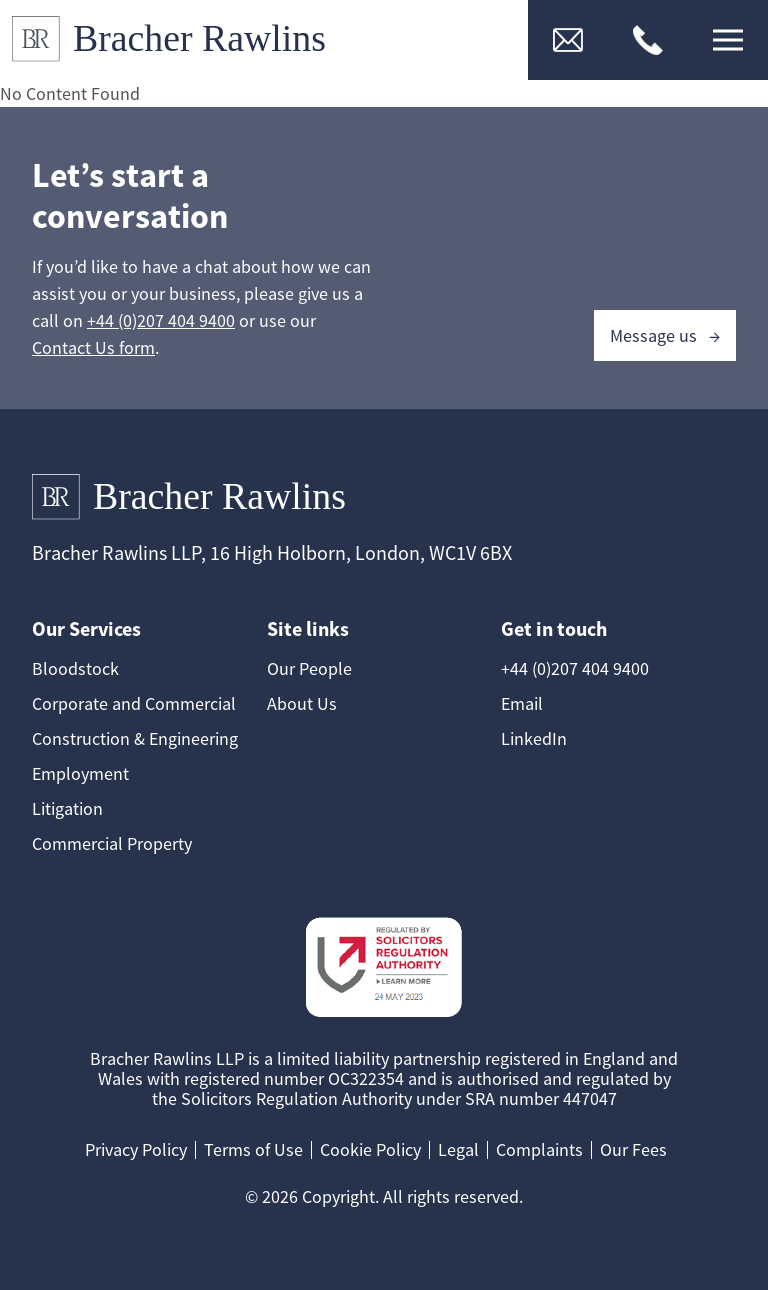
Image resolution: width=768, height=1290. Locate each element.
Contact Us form (93, 347)
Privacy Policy (136, 1149)
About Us (302, 703)
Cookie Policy (370, 1149)
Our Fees (633, 1149)
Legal (458, 1149)
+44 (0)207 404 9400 (161, 320)
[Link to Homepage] (177, 40)
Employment (80, 773)
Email (522, 703)
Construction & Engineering (135, 738)
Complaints (539, 1149)
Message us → (665, 335)
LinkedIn (534, 738)
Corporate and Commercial (134, 703)
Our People (309, 668)
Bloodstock (75, 668)
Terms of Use (253, 1149)
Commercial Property (112, 843)
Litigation (67, 808)
